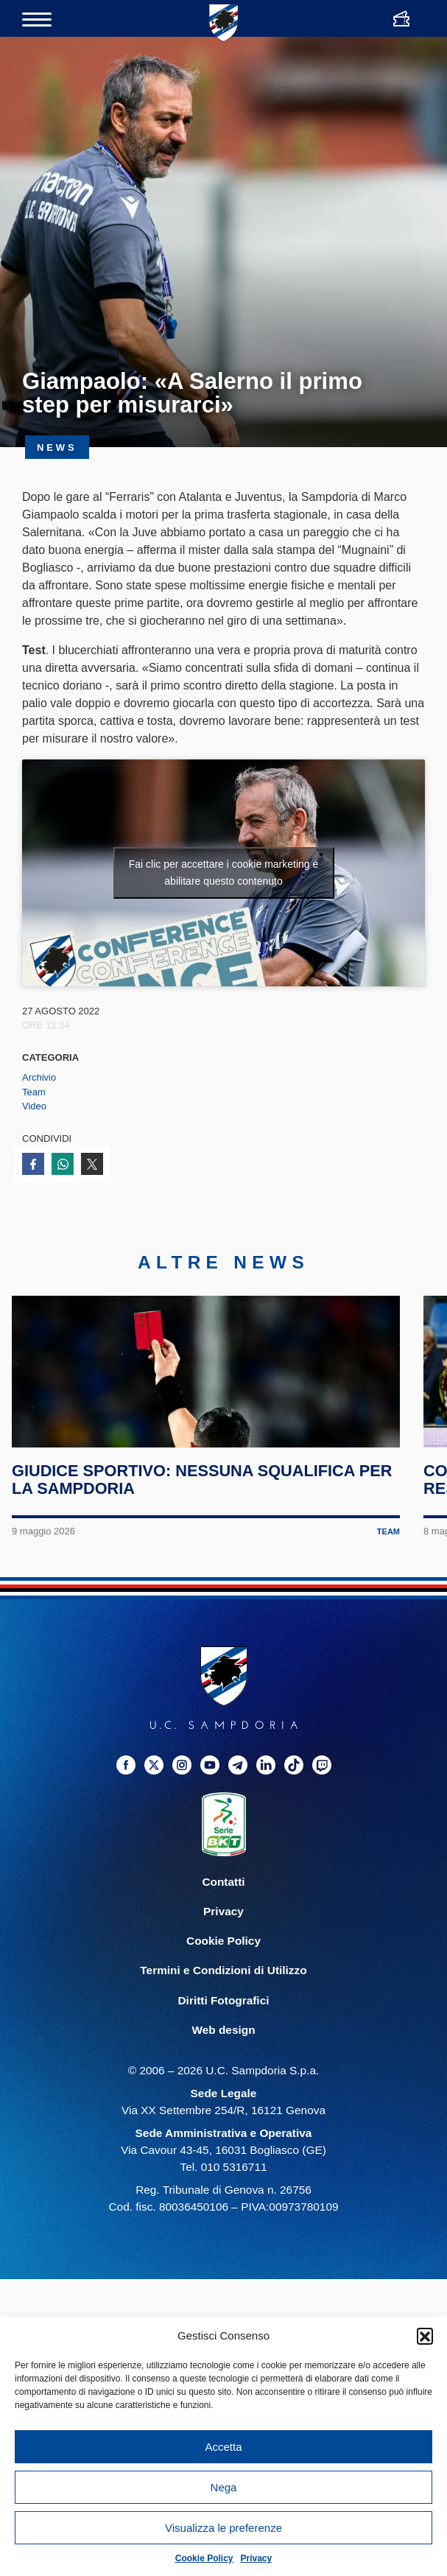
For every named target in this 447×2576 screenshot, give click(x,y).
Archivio (39, 1077)
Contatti (223, 1935)
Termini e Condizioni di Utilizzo (223, 2023)
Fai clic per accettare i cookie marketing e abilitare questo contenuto (224, 872)
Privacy (256, 2558)
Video (34, 1106)
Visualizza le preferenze (223, 2527)
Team (34, 1092)
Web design (223, 2082)
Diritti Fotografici (224, 2052)
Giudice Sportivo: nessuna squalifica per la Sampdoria (187, 1533)
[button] (425, 2335)
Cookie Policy (204, 2558)
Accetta (223, 2446)
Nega (224, 2487)
